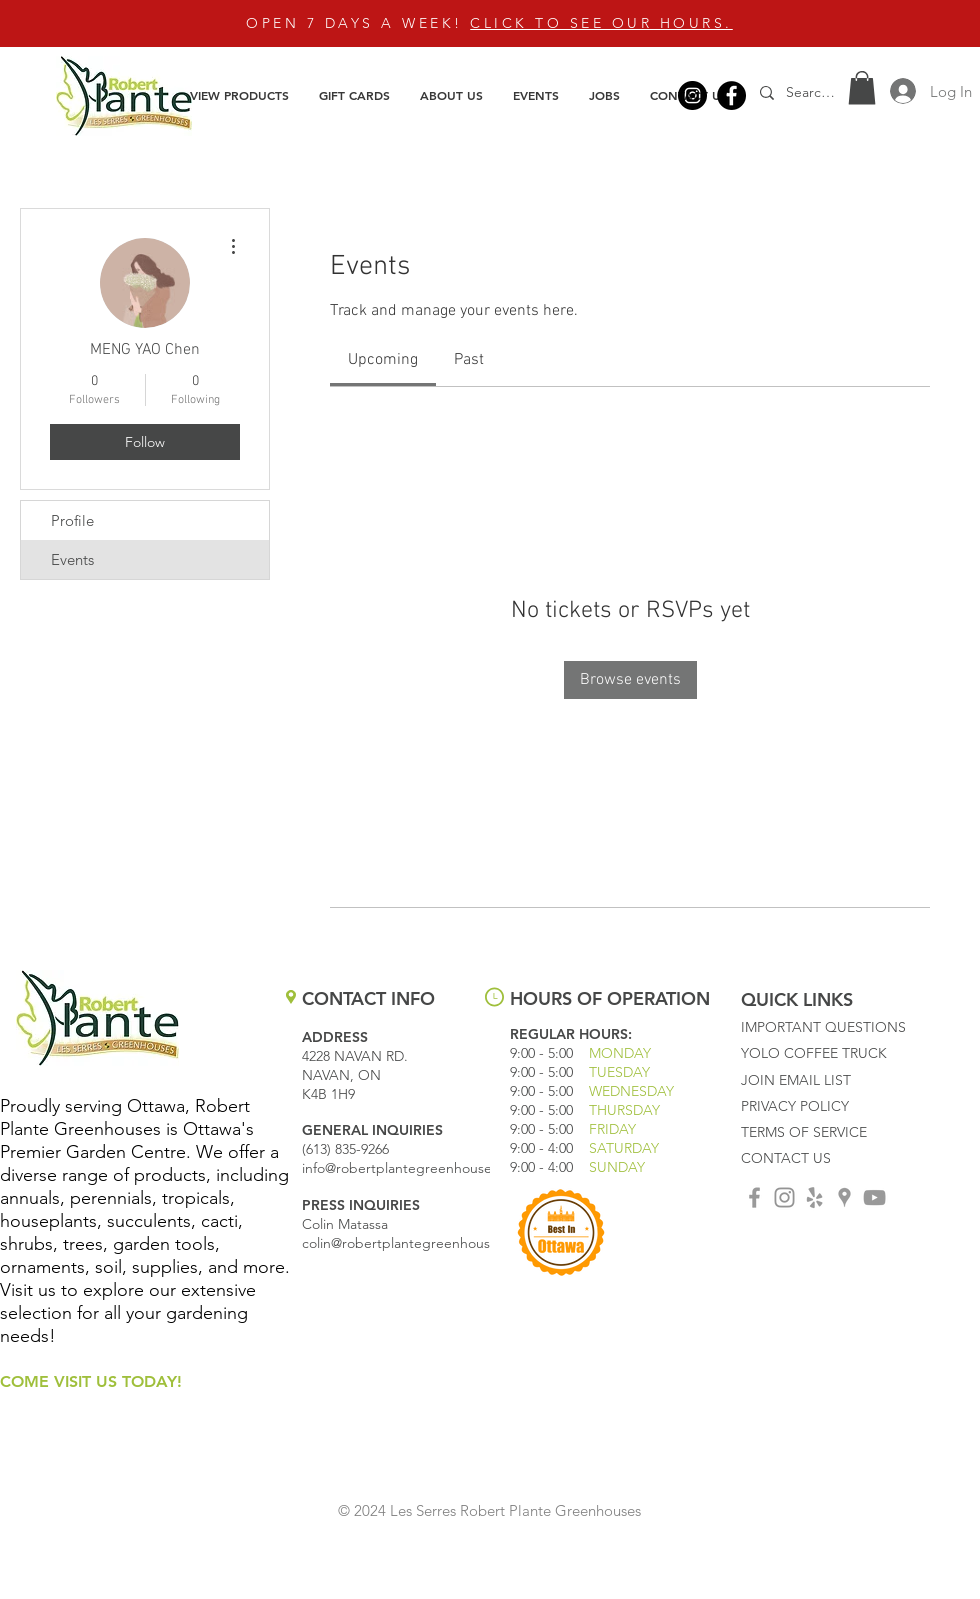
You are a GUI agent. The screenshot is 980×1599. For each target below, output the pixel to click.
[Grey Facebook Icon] (754, 1197)
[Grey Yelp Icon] (814, 1197)
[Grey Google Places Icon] (844, 1197)
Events (72, 559)
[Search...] (813, 92)
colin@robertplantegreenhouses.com (418, 1243)
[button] (239, 95)
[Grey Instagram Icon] (784, 1197)
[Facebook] (731, 95)
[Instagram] (692, 95)
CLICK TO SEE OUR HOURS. (601, 23)
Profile (72, 520)
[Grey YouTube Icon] (874, 1197)
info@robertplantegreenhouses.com (415, 1168)
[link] (383, 360)
